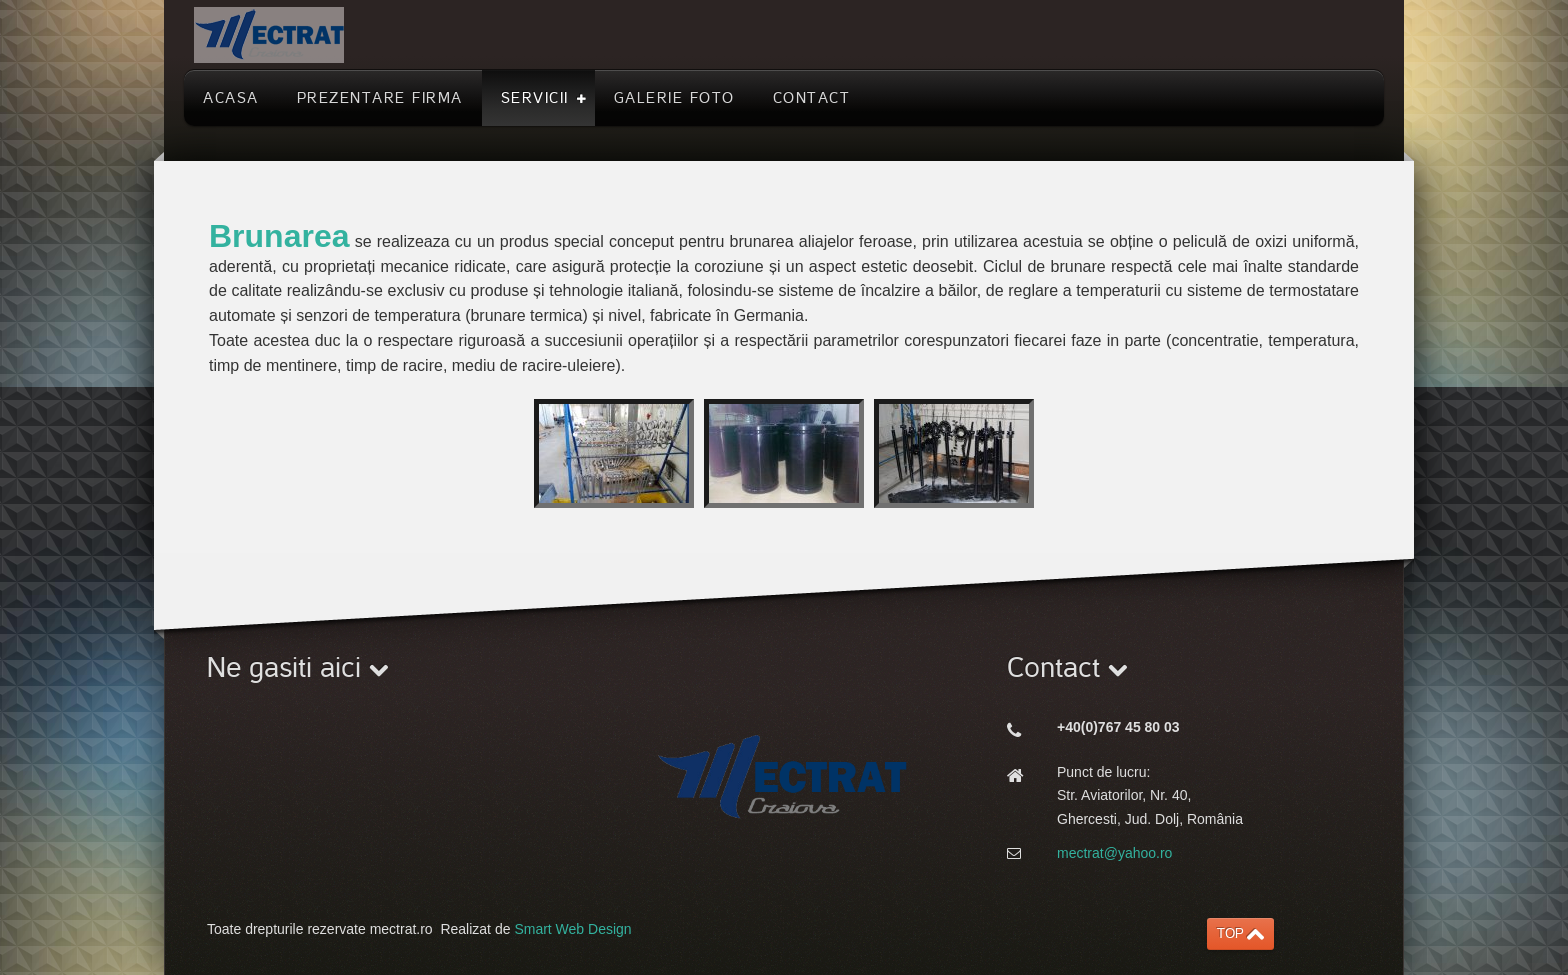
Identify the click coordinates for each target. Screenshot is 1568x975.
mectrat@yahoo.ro (1114, 853)
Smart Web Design (572, 929)
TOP (1230, 933)
